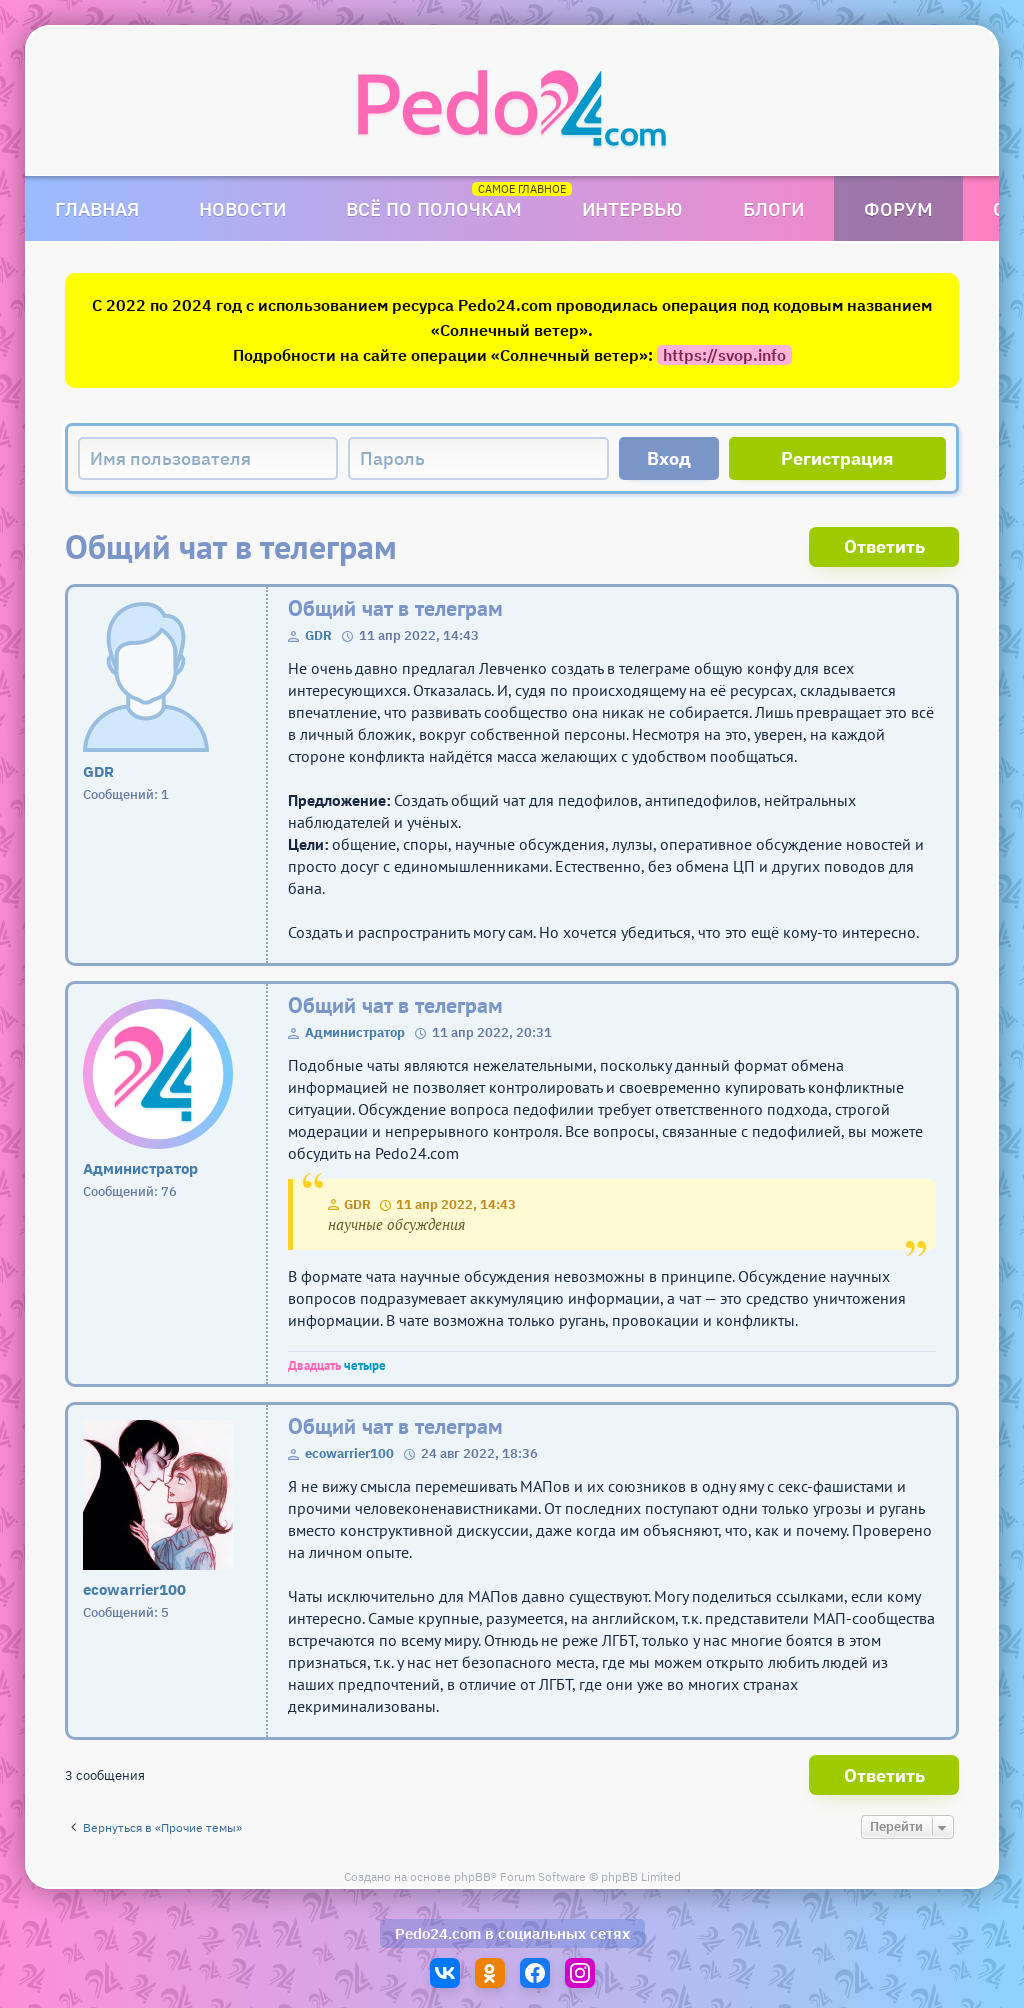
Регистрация (837, 458)
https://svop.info (724, 355)
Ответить (884, 546)
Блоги (773, 208)
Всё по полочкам (434, 208)
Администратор (355, 1032)
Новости (242, 208)
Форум (898, 208)
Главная (97, 208)
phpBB (472, 1876)
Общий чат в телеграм (395, 608)
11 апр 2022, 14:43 (456, 1204)
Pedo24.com (438, 1933)
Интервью (632, 208)
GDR (318, 635)
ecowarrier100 (349, 1453)
